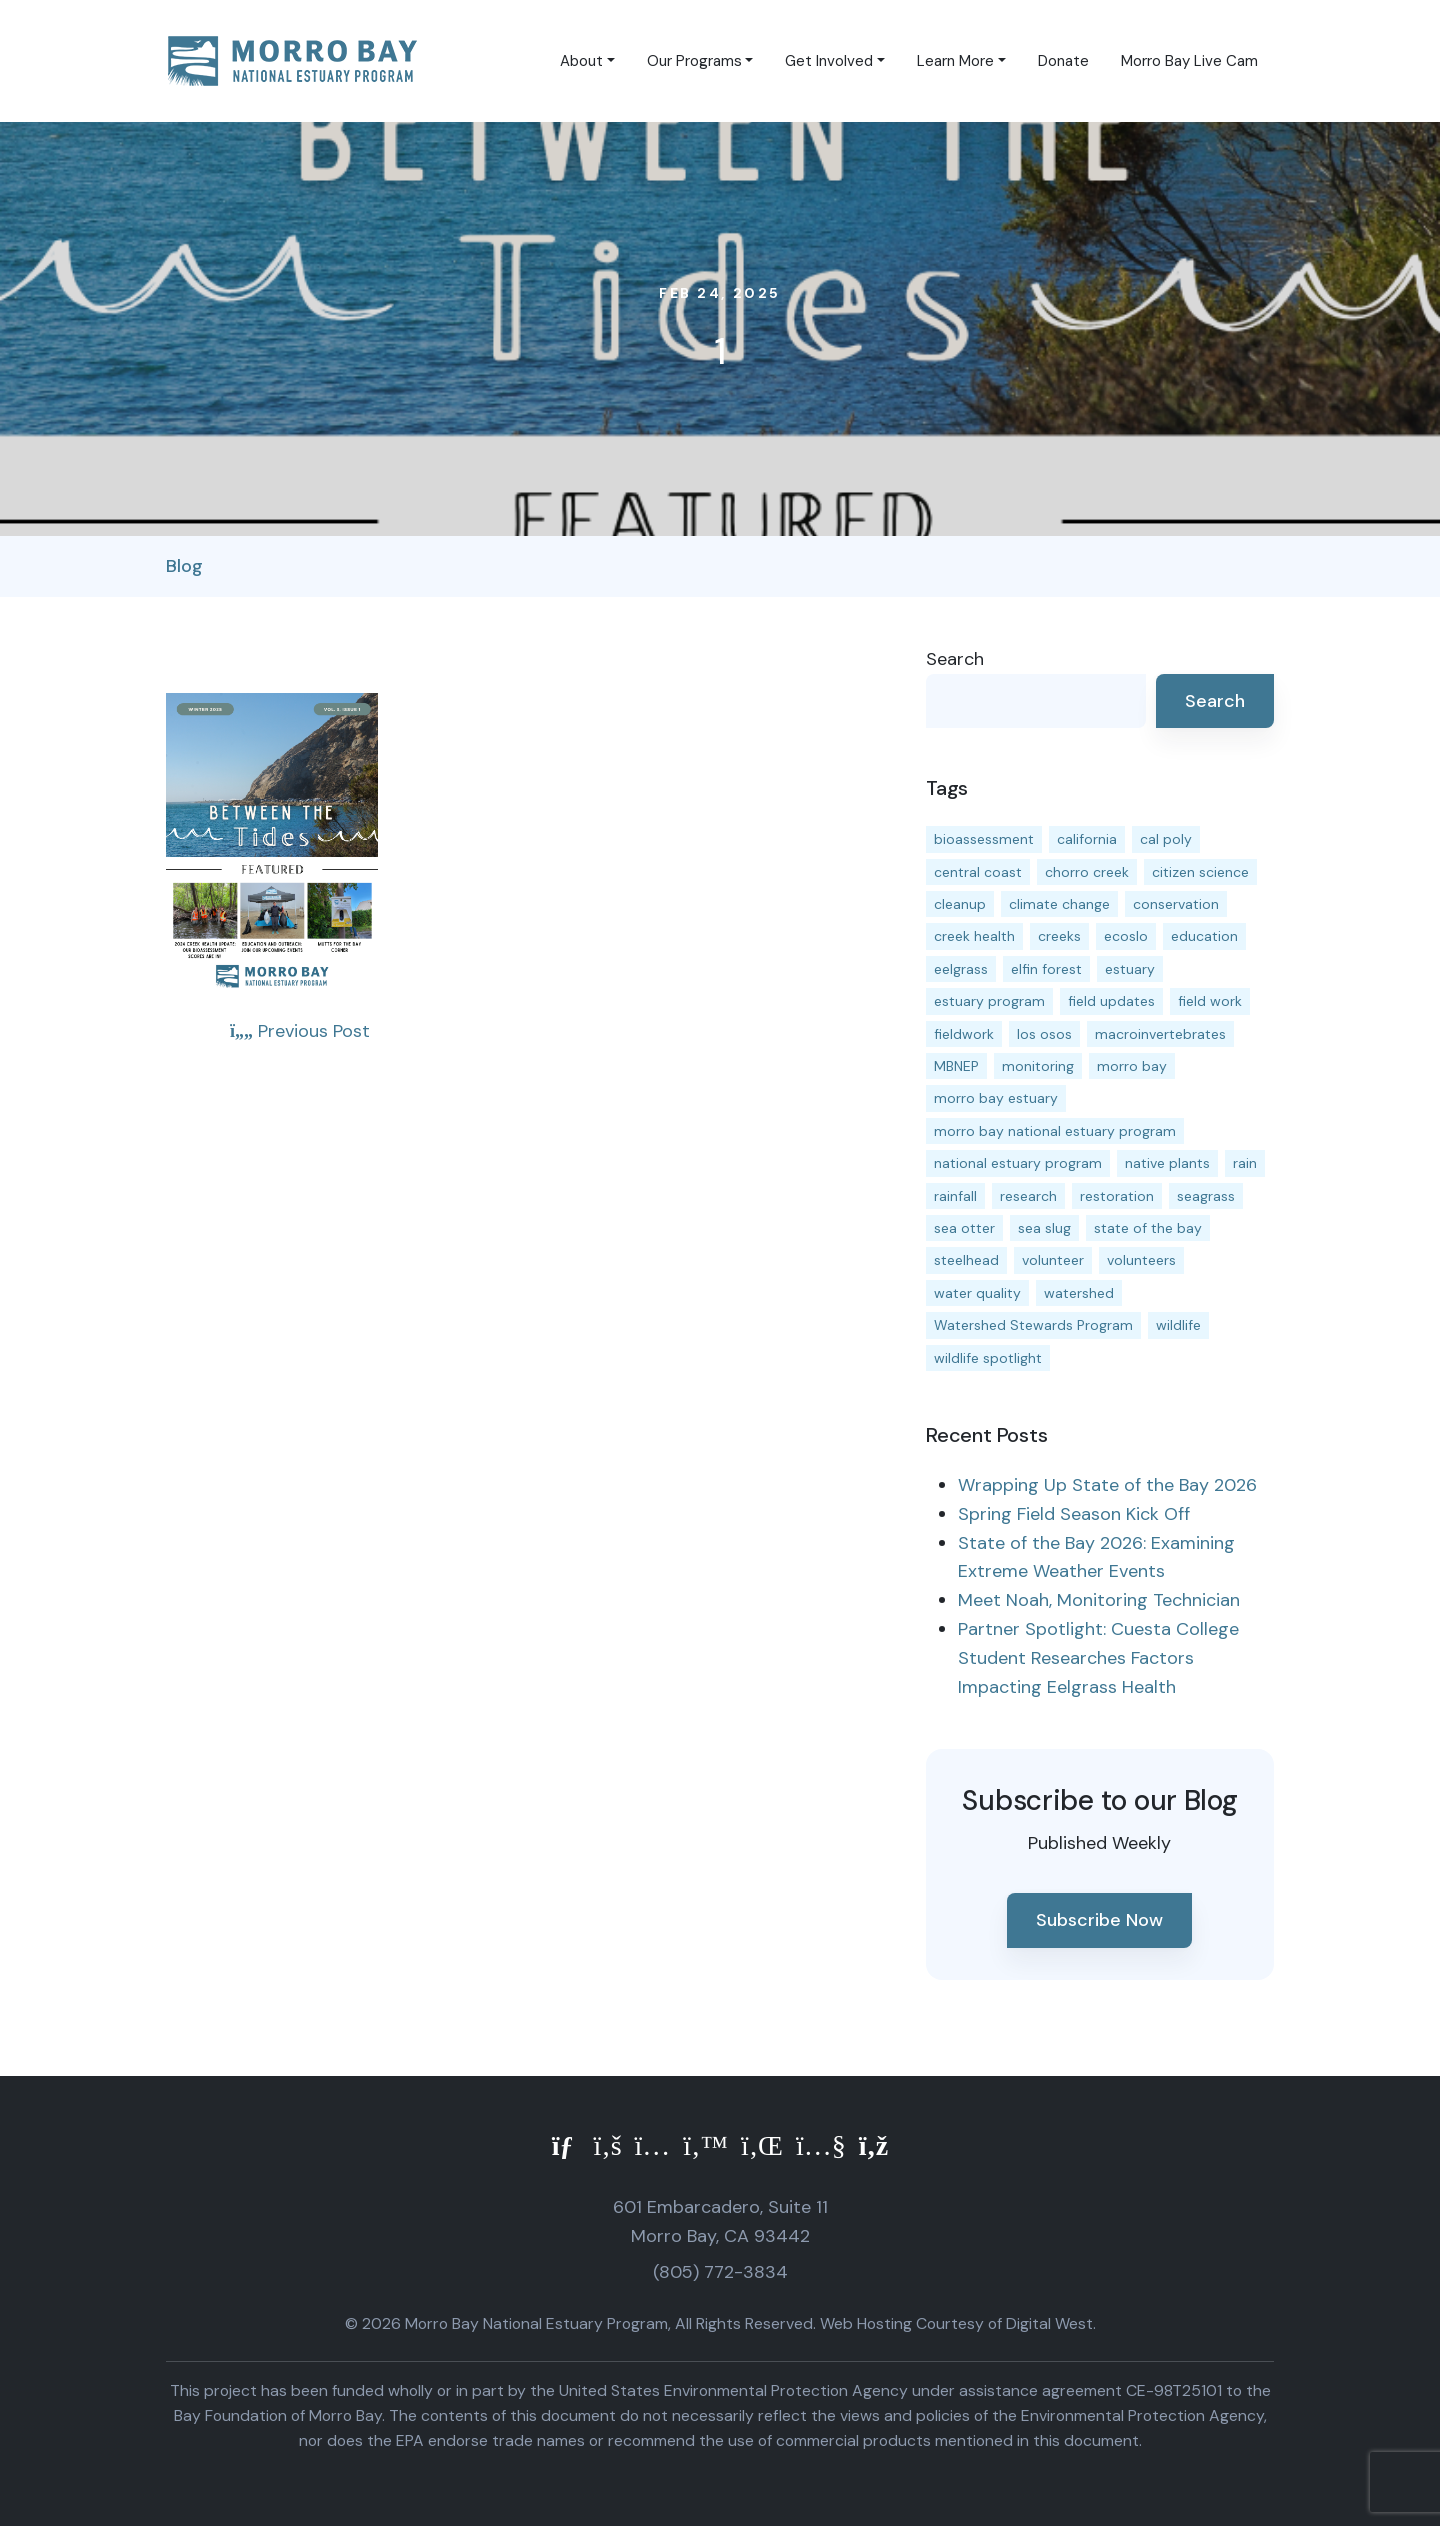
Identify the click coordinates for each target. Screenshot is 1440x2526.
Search (955, 659)
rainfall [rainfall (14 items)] (955, 1196)
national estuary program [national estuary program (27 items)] (1018, 1163)
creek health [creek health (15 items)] (974, 936)
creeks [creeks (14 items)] (1059, 936)
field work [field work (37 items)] (1210, 1001)
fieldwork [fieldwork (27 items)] (964, 1034)
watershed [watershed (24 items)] (1079, 1293)
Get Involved (829, 61)
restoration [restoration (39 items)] (1117, 1196)
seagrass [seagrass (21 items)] (1206, 1196)
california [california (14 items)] (1087, 839)
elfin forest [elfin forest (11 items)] (1046, 969)
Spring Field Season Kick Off (1074, 1514)
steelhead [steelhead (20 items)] (966, 1260)
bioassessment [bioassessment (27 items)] (984, 839)
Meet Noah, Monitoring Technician (1099, 1600)
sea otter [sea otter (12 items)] (964, 1228)
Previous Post (300, 1031)
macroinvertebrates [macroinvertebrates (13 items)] (1160, 1034)
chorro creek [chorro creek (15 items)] (1087, 872)
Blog (184, 566)
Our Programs (694, 61)
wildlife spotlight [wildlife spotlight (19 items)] (988, 1358)
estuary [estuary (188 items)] (1130, 969)
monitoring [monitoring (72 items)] (1038, 1066)
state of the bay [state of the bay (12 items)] (1148, 1228)
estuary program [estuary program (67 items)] (989, 1001)
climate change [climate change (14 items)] (1059, 904)
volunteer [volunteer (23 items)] (1053, 1260)
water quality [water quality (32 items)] (977, 1293)
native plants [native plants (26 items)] (1167, 1163)
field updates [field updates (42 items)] (1111, 1001)
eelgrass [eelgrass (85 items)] (961, 969)
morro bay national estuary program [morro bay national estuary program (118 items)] (1055, 1131)
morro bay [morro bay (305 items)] (1132, 1066)
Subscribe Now (1099, 1920)
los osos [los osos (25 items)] (1044, 1034)
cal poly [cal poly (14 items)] (1166, 839)
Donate (1063, 61)
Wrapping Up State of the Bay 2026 (1107, 1485)
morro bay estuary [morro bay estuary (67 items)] (996, 1098)
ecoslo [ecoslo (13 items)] (1126, 936)
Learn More (955, 61)
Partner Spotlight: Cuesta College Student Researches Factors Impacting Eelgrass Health (1098, 1658)
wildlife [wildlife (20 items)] (1178, 1325)
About (581, 61)
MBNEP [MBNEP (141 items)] (956, 1066)
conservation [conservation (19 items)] (1176, 904)
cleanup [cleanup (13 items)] (960, 904)
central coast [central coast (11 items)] (978, 872)
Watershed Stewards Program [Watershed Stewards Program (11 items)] (1033, 1325)
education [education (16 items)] (1204, 936)
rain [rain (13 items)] (1245, 1163)
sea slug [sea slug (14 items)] (1044, 1228)
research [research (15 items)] (1028, 1196)
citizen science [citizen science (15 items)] (1200, 872)
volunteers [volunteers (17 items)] (1141, 1260)
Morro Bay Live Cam (1189, 61)
